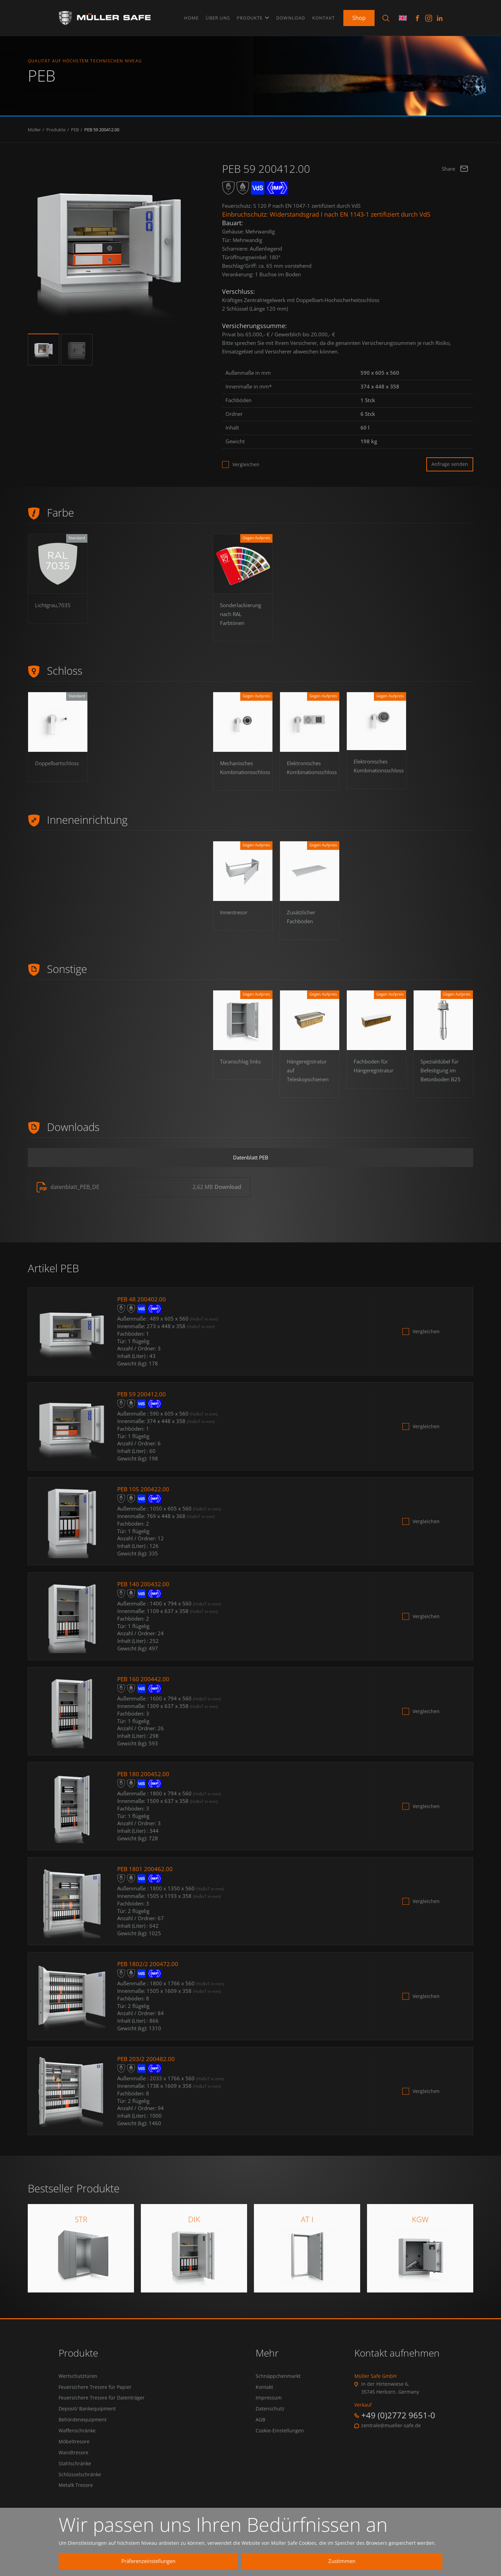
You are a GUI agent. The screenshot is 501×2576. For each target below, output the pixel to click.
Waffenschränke (77, 2438)
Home (191, 17)
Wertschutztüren (78, 2382)
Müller (34, 133)
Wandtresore (73, 2461)
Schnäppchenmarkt (278, 2382)
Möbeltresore (74, 2450)
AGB (260, 2427)
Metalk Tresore (76, 2495)
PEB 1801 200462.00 (146, 1874)
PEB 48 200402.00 (142, 1304)
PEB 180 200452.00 (144, 1779)
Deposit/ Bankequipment (87, 2416)
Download (290, 17)
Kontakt (323, 17)
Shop (359, 17)
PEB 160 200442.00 (144, 1684)
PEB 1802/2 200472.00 (149, 1969)
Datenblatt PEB (250, 1162)
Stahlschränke (75, 2472)
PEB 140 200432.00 (144, 1589)
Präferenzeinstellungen (242, 2560)
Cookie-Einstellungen (280, 2438)
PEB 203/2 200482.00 (147, 2064)
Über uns (218, 17)
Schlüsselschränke (80, 2484)
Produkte (253, 17)
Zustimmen (370, 2560)
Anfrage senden (449, 467)
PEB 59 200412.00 (101, 133)
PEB (75, 133)
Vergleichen (245, 468)
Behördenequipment (83, 2427)
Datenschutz (270, 2416)
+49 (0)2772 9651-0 (398, 2421)
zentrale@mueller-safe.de (391, 2431)
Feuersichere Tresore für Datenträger (102, 2404)
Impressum (269, 2404)
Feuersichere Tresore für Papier (95, 2393)
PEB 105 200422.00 (144, 1494)
